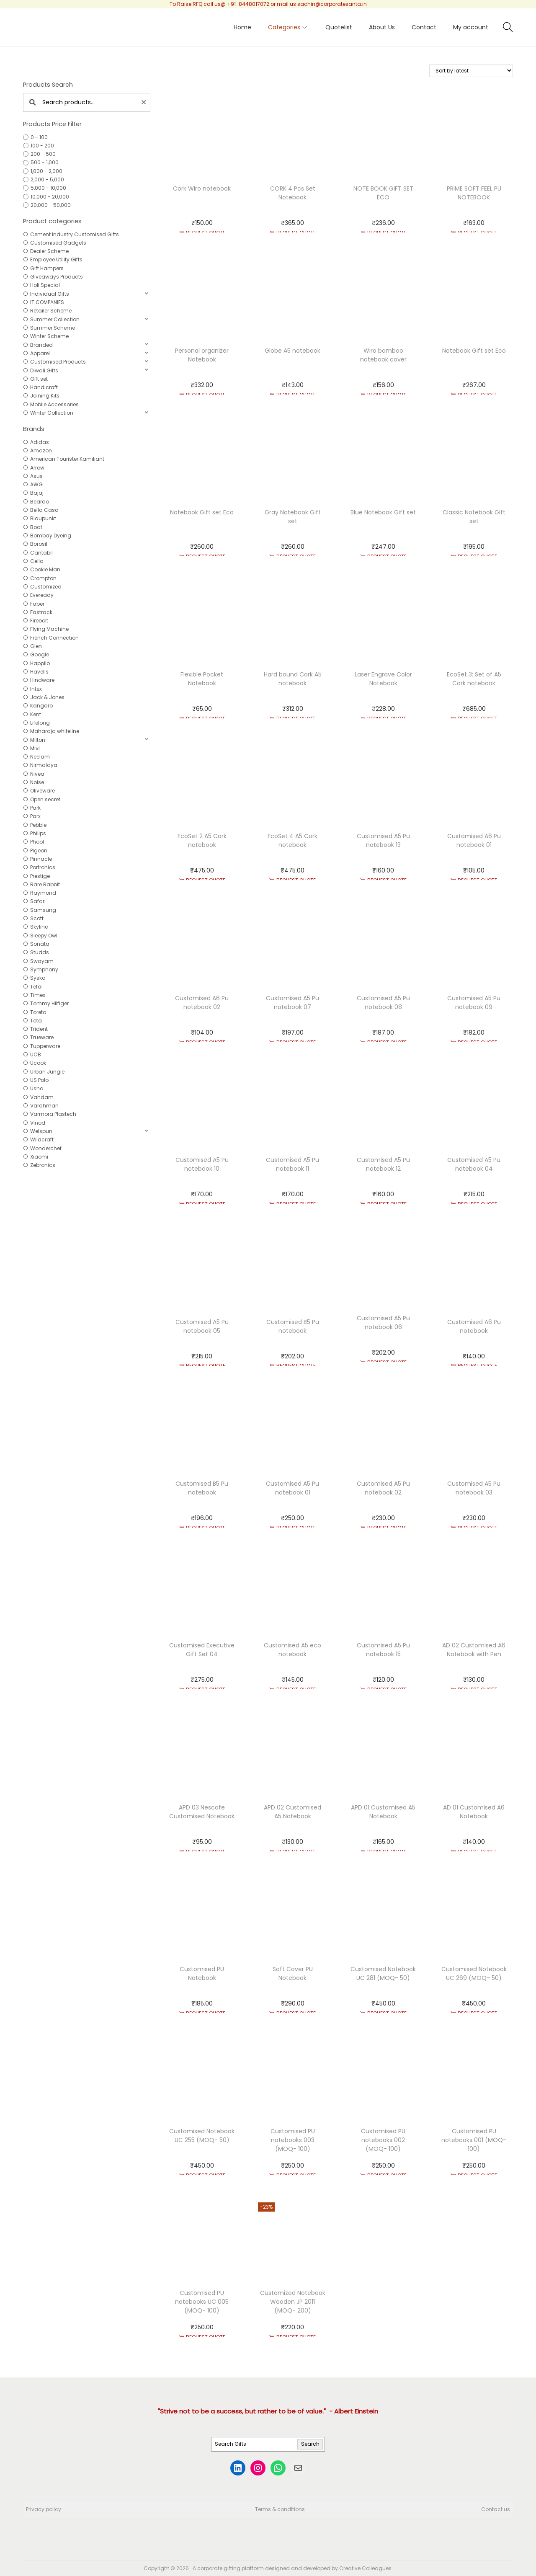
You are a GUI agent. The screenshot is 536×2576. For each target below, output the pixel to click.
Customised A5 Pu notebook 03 (473, 1488)
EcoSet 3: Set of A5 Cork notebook (474, 678)
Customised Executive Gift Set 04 (201, 1649)
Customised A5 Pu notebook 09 (473, 1002)
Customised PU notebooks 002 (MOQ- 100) (383, 2140)
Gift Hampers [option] (47, 268)
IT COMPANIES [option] (47, 302)
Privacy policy (43, 2509)
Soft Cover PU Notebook (293, 1973)
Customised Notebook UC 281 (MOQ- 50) (383, 1973)
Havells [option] (39, 671)
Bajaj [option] (37, 492)
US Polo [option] (39, 1080)
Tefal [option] (36, 986)
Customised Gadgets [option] (58, 242)
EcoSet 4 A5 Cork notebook (292, 840)
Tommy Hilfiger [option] (49, 1003)
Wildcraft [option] (42, 1139)
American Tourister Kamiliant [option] (67, 458)
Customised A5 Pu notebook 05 (202, 1326)
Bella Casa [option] (44, 510)
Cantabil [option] (41, 552)
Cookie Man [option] (45, 569)
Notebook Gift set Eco (474, 350)
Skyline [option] (39, 926)
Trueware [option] (42, 1037)
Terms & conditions (280, 2509)
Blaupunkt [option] (43, 518)
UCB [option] (35, 1054)
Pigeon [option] (38, 850)
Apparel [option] (40, 353)
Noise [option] (37, 782)
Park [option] (35, 807)
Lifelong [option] (40, 722)
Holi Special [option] (45, 285)
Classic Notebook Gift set (474, 516)
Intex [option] (36, 688)
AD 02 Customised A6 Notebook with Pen (473, 1649)
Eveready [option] (42, 595)
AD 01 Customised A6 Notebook (474, 1811)
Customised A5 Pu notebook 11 (292, 1164)
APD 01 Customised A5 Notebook (383, 1811)
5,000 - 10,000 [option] (48, 187)
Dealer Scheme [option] (49, 251)
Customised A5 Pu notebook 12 (383, 1164)
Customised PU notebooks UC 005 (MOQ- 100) (202, 2302)
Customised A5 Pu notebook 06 (383, 1322)
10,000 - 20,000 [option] (50, 196)
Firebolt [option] (39, 620)
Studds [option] (39, 952)
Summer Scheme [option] (52, 327)
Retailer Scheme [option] (51, 310)
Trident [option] (39, 1028)
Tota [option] (36, 1020)
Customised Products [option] (58, 361)
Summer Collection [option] (55, 319)
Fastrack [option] (41, 612)
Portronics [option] (42, 867)
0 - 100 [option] (39, 137)
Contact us (495, 2509)
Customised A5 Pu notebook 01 (292, 1488)
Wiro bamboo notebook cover (383, 355)
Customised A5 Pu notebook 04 (473, 1164)
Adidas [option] (39, 442)
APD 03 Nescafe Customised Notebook (201, 1811)
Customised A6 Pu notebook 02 (202, 1002)
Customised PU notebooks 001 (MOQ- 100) (473, 2140)
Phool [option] (37, 841)
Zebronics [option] (42, 1165)
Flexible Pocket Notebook (201, 678)
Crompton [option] (43, 578)
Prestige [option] (40, 876)
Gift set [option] (39, 378)
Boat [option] (36, 527)
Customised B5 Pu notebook (292, 1326)
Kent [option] (35, 714)
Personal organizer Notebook (202, 355)
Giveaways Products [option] (56, 276)
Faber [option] (37, 603)
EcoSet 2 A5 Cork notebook (202, 840)
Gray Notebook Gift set (293, 516)
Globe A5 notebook (292, 350)
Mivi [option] (35, 748)
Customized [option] (46, 586)
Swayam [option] (42, 961)
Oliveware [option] (42, 790)
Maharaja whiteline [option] (54, 731)
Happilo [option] (40, 663)
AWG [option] (36, 484)
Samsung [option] (43, 910)
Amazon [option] (41, 450)
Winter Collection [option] (51, 412)
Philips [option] (38, 833)
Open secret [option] (45, 799)
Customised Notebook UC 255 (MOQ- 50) (201, 2135)
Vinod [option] (37, 1122)
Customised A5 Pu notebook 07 (292, 1002)
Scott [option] (37, 918)
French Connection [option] (54, 637)
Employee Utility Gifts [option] (56, 259)
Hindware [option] (42, 680)
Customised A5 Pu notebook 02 (383, 1488)
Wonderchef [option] (46, 1148)
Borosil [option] (38, 543)
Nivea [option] (37, 773)
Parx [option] (35, 816)
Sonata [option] (39, 943)
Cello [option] (36, 561)
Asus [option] (36, 476)
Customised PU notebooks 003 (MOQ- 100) (293, 2140)
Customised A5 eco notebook (292, 1649)
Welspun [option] (41, 1131)
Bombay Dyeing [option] (50, 535)
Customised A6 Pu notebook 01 (474, 840)
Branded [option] (41, 344)
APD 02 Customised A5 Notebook (292, 1811)
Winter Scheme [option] (49, 336)
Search (310, 2443)
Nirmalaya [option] (43, 765)
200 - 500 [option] (43, 153)
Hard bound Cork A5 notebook (293, 678)
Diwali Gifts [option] (44, 370)
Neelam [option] (40, 756)
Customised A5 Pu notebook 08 (383, 1002)
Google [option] (39, 654)
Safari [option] (38, 901)
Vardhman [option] (44, 1105)
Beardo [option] (39, 501)
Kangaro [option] (41, 705)
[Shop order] (471, 71)
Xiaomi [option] (39, 1156)
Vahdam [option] (42, 1097)
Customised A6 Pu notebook (474, 1326)
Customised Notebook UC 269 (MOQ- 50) (474, 1973)
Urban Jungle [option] (47, 1071)
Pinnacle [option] (41, 858)
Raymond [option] (43, 892)
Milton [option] (37, 739)
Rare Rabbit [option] (45, 884)
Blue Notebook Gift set (383, 512)
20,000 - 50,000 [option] (51, 205)
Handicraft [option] (44, 387)
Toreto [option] (38, 1012)
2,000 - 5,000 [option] (47, 179)
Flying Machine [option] (49, 628)
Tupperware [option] (45, 1046)
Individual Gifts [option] (49, 293)
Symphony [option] (44, 969)
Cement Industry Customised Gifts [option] (74, 234)
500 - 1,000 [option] (45, 162)
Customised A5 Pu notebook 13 (383, 840)
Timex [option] (37, 995)
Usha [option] (37, 1088)
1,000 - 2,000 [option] (46, 171)
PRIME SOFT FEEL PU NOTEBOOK (474, 192)
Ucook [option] (38, 1062)
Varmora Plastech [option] (53, 1114)
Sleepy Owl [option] (43, 935)
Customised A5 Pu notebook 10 (202, 1164)
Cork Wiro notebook (202, 188)
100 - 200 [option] (42, 145)
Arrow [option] (37, 467)
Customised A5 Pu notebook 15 (383, 1649)
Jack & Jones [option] (47, 697)
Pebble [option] (38, 825)
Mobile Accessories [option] (54, 404)
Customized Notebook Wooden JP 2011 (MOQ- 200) (292, 2302)
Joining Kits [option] (44, 395)
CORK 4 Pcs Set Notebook (292, 192)
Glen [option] (36, 646)
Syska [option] (38, 977)
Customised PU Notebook (202, 1973)
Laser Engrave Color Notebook (383, 678)
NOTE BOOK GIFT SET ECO (383, 192)
